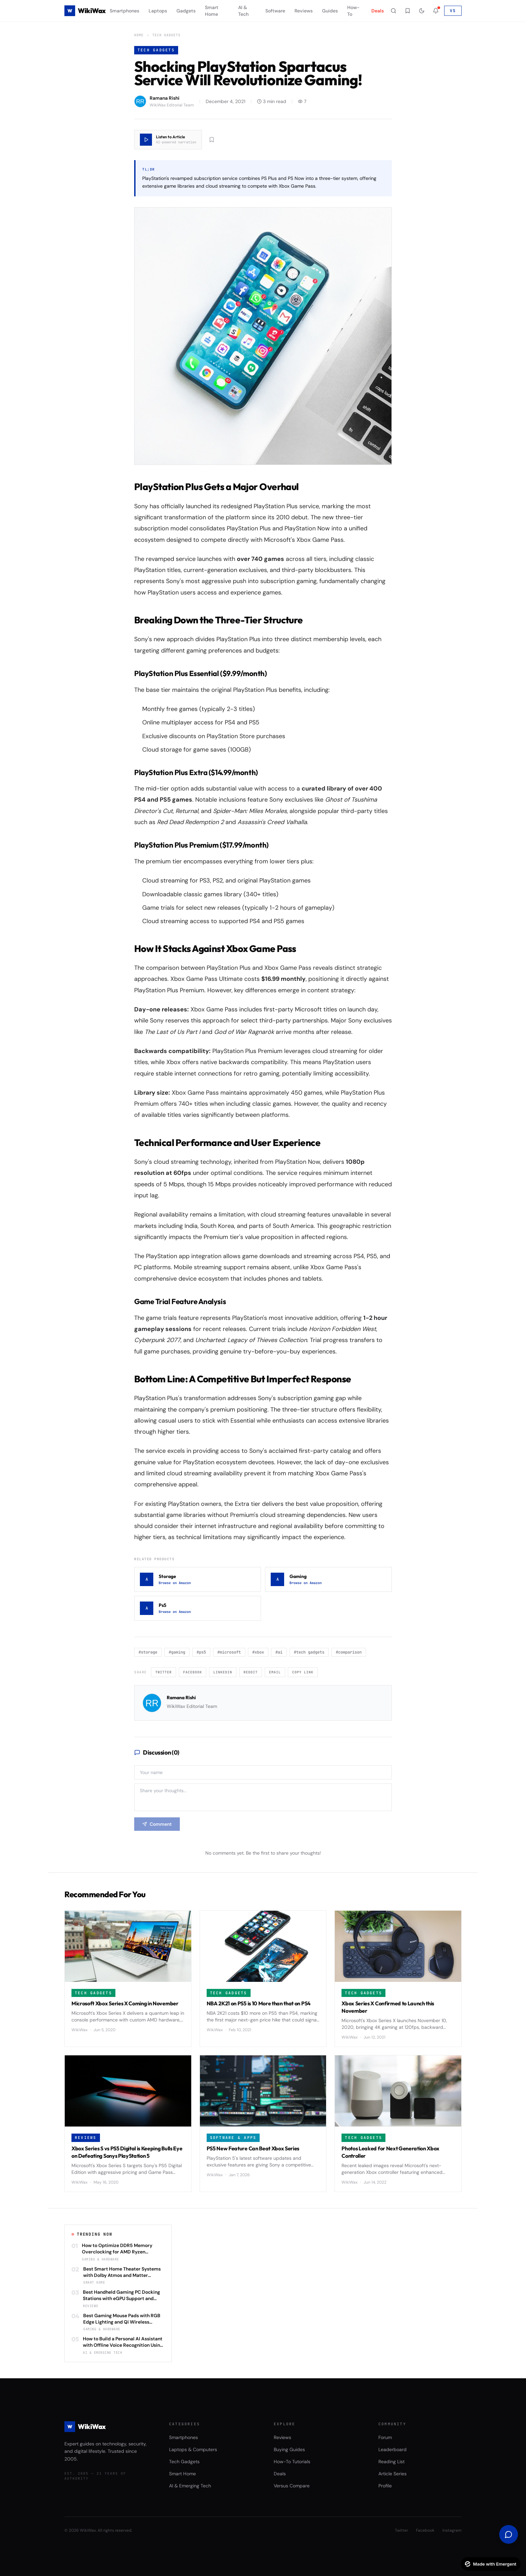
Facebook (192, 1672)
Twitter (163, 1672)
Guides (330, 11)
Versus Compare (292, 2486)
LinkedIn (222, 1672)
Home (139, 35)
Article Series (392, 2474)
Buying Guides (289, 2449)
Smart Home (211, 10)
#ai (278, 1652)
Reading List (391, 2462)
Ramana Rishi (181, 1698)
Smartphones (124, 11)
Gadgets (186, 11)
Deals (377, 11)
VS (453, 10)
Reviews (304, 11)
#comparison (349, 1652)
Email (275, 1672)
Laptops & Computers (193, 2449)
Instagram (452, 2530)
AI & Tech (243, 10)
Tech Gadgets (166, 35)
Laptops (158, 11)
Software (275, 11)
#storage (148, 1652)
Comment (157, 1824)
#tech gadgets (309, 1652)
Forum (385, 2437)
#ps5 (201, 1652)
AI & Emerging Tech (190, 2486)
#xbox (258, 1652)
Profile (385, 2486)
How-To (353, 10)
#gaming (177, 1652)
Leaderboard (392, 2449)
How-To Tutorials (292, 2462)
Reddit (251, 1672)
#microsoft (229, 1652)
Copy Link (302, 1672)
